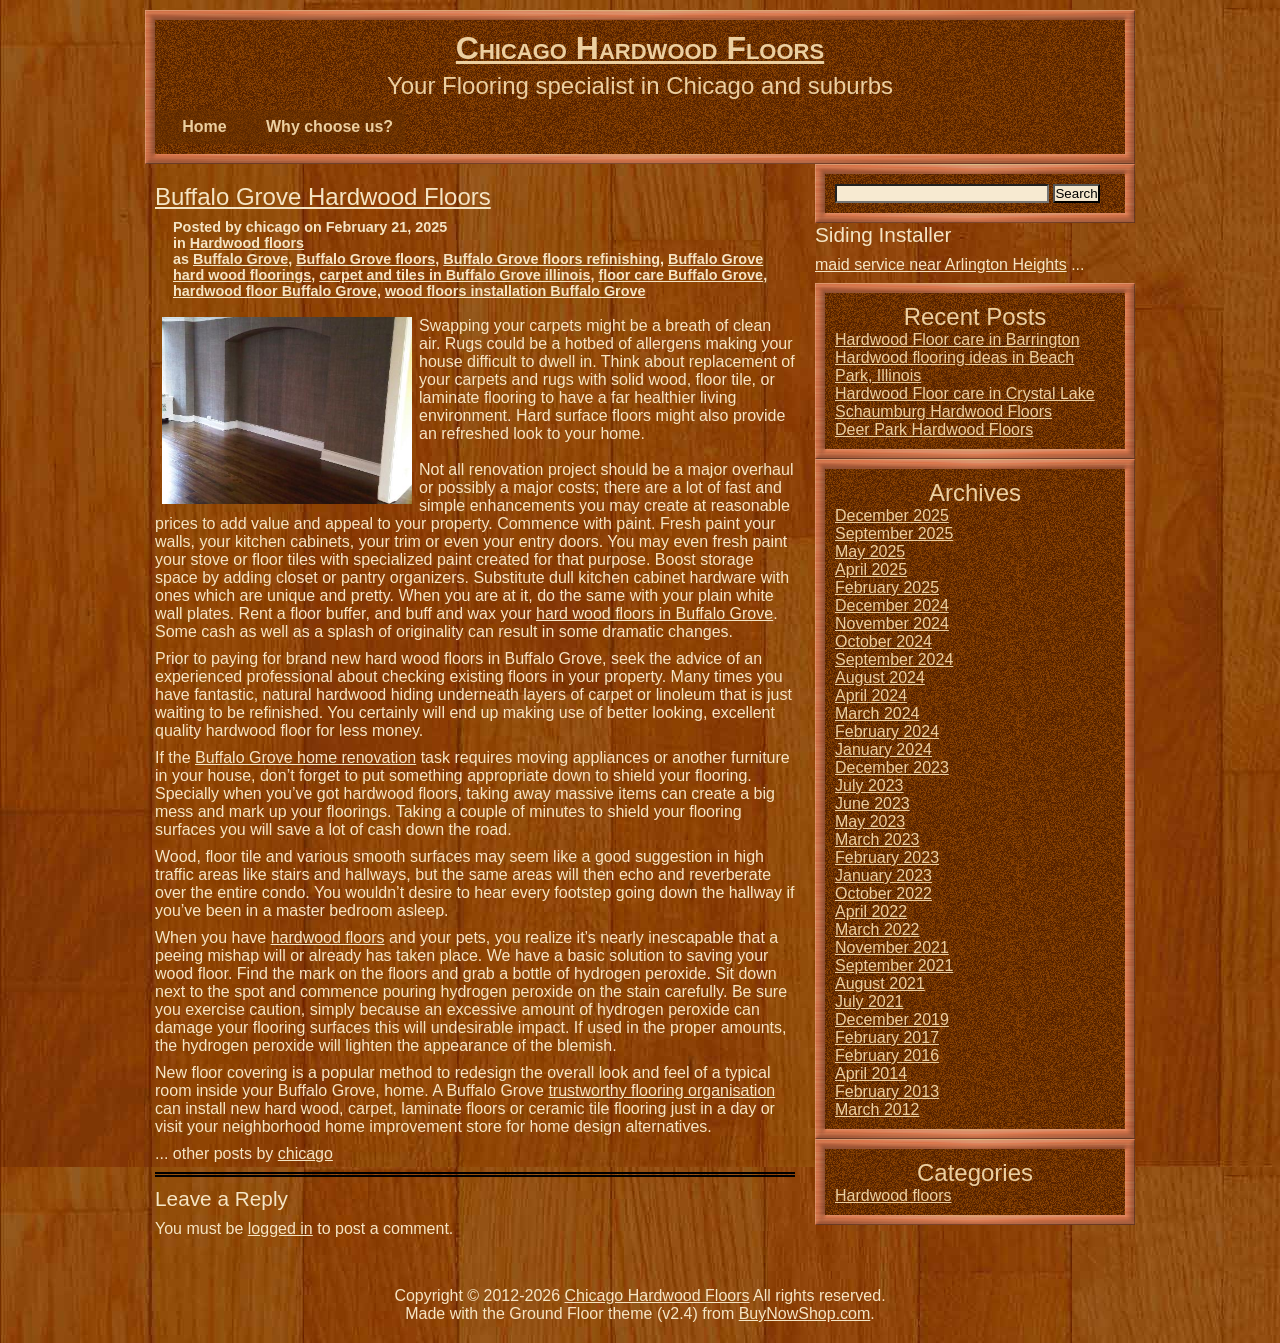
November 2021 (892, 947)
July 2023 (869, 785)
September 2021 (894, 965)
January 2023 (883, 875)
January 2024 (883, 749)
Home (204, 126)
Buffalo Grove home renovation (305, 757)
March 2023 (877, 839)
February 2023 (887, 857)
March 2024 (877, 713)
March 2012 (877, 1109)
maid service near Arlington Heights (941, 264)
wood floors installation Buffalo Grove (515, 291)
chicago (305, 1153)
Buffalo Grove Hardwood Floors (323, 196)
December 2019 (892, 1019)
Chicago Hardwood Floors (640, 48)
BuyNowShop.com (805, 1313)
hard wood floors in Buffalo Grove (654, 613)
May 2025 (870, 551)
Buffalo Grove (240, 259)
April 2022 (871, 911)
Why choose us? (329, 126)
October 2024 (883, 641)
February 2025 (887, 587)
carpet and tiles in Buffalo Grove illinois (454, 275)
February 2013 (887, 1091)
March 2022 (877, 929)
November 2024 (892, 623)
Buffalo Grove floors (365, 259)
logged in (280, 1228)
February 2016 (887, 1055)
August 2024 (880, 677)
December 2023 (892, 767)
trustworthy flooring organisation (661, 1090)
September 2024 (894, 659)
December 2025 (892, 515)
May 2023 (870, 821)
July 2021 (869, 1001)
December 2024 (892, 605)
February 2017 (887, 1037)
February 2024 (887, 731)
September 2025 (894, 533)
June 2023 (872, 803)
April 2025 (871, 569)
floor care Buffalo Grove (680, 275)
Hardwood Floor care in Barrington (957, 339)
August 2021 (880, 983)
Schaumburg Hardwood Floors (943, 411)
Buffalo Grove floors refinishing (551, 259)
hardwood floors (328, 937)
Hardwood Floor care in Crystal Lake (965, 393)
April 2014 (871, 1073)
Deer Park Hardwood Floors (934, 429)
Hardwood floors (247, 243)
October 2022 (883, 893)
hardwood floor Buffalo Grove (275, 291)
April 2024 (871, 695)
